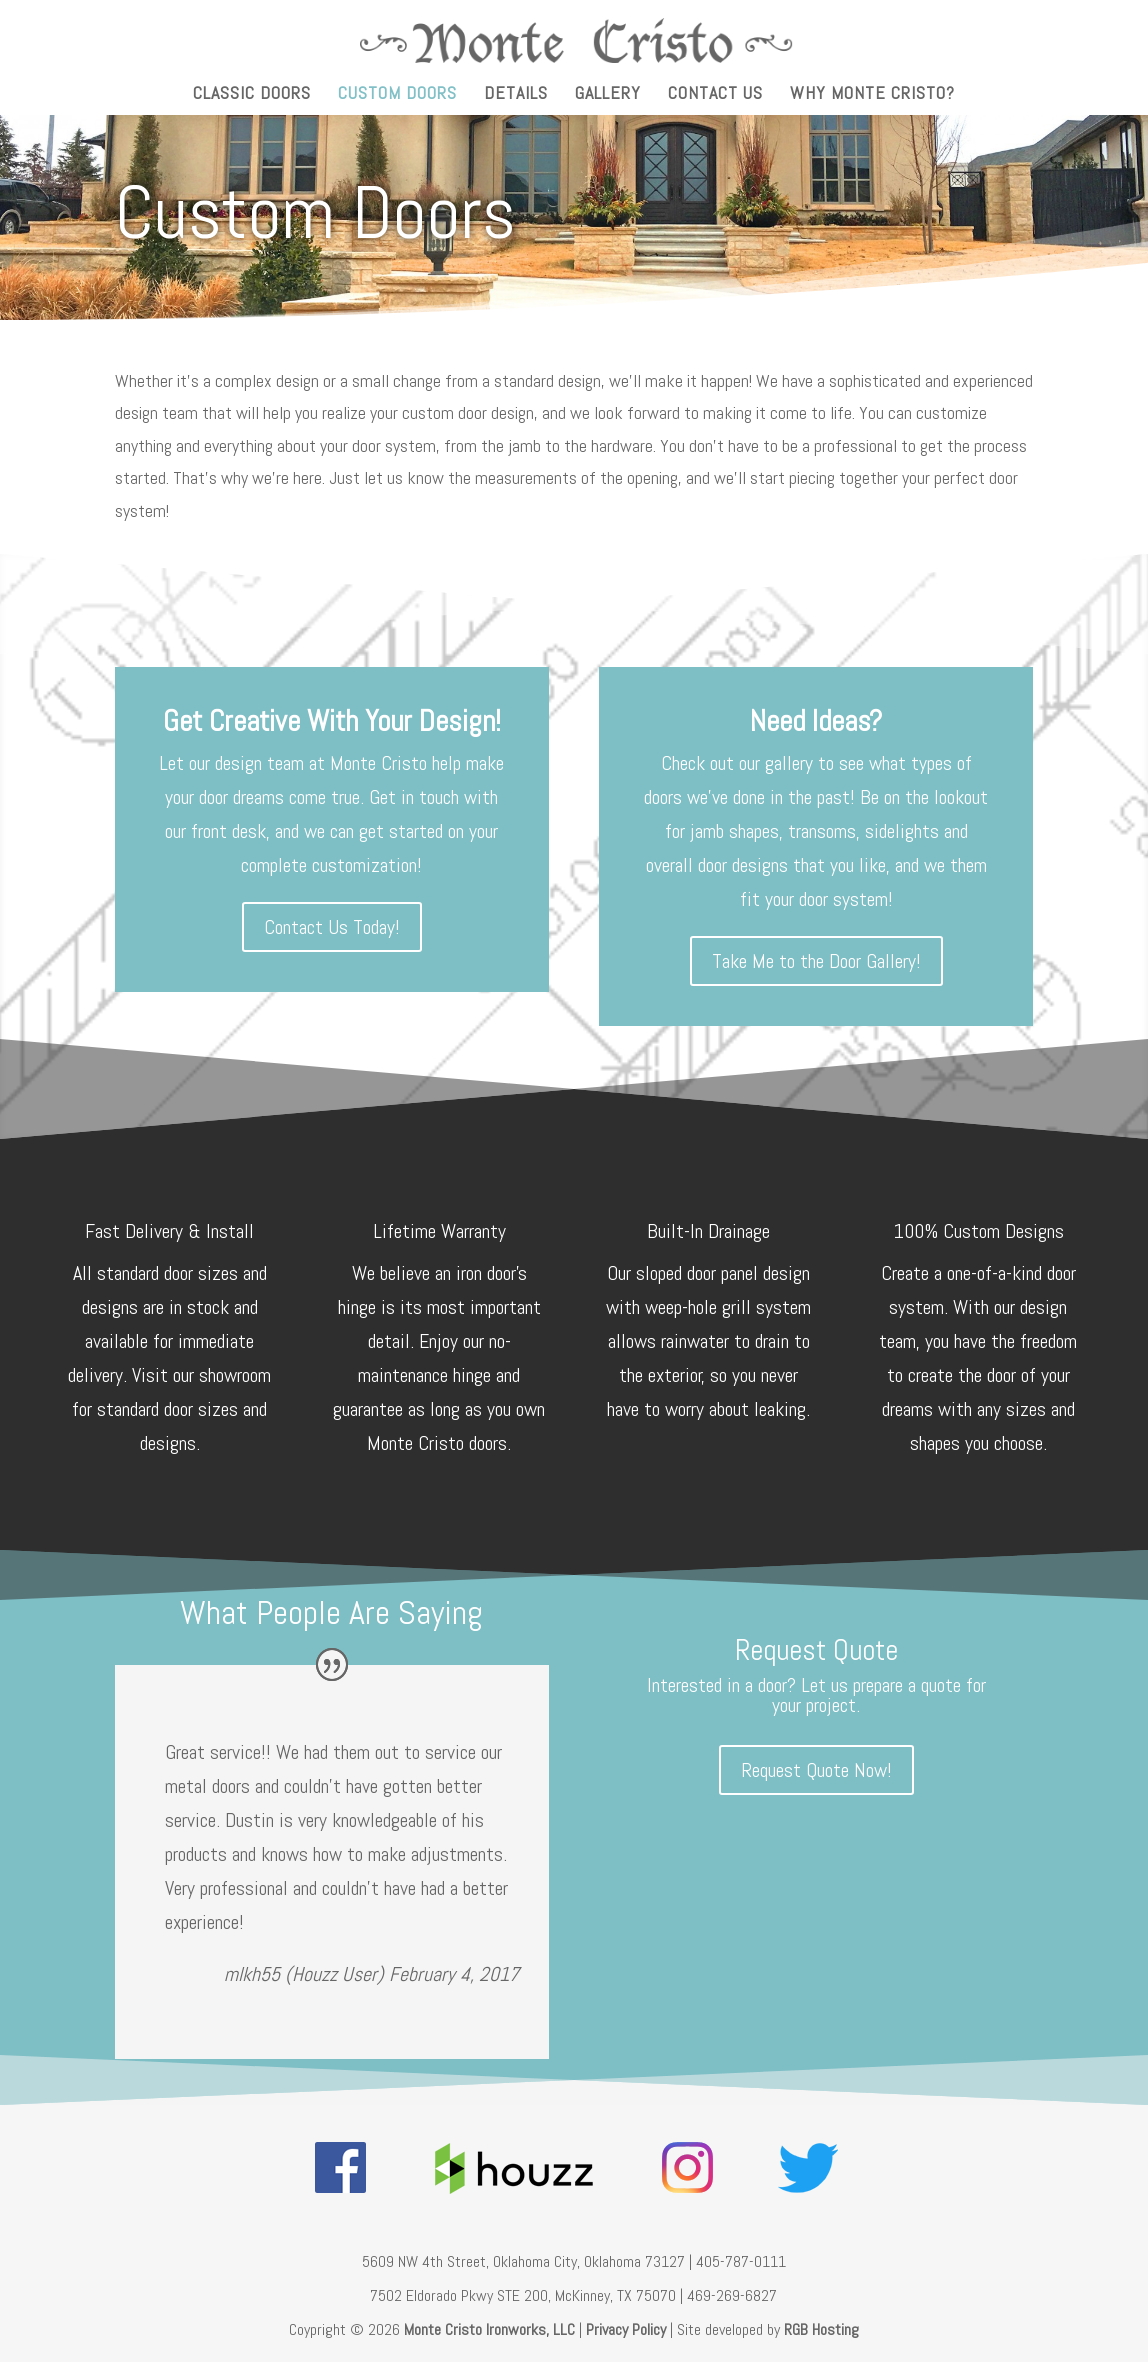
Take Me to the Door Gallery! (816, 961)
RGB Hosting (821, 2329)
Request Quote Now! (816, 1770)
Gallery (608, 95)
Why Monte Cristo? (872, 95)
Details (516, 95)
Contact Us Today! (332, 927)
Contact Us (715, 95)
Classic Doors (252, 95)
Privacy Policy (626, 2329)
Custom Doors (397, 95)
